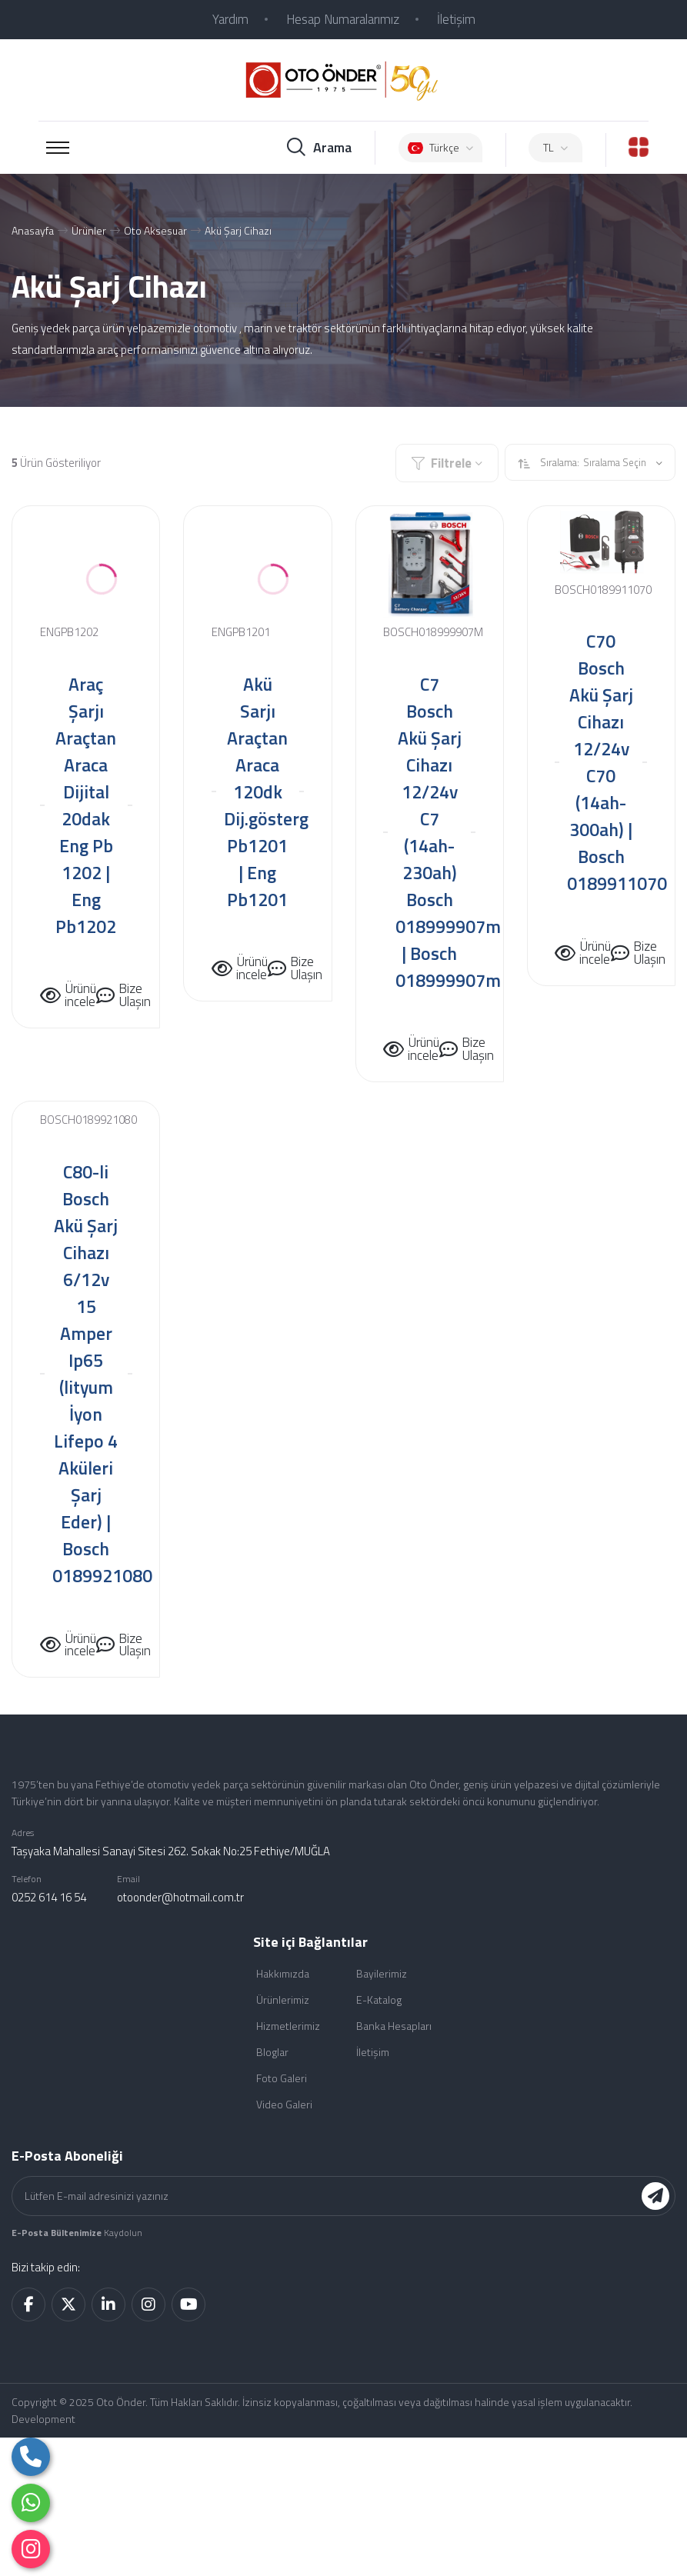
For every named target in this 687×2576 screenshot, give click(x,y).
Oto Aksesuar (155, 230)
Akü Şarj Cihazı (238, 230)
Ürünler (89, 230)
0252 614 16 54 (49, 1897)
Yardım (230, 19)
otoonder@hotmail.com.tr (180, 1897)
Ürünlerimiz (282, 1999)
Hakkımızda (282, 1973)
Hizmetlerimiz (288, 2026)
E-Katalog (379, 1999)
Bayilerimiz (381, 1973)
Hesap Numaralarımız (342, 19)
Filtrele (447, 463)
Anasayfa (33, 230)
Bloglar (272, 2052)
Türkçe (440, 147)
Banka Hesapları (394, 2026)
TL (555, 147)
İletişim (456, 19)
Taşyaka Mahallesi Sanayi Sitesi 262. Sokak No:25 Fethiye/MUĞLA (171, 1851)
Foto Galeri (281, 2078)
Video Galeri (284, 2104)
